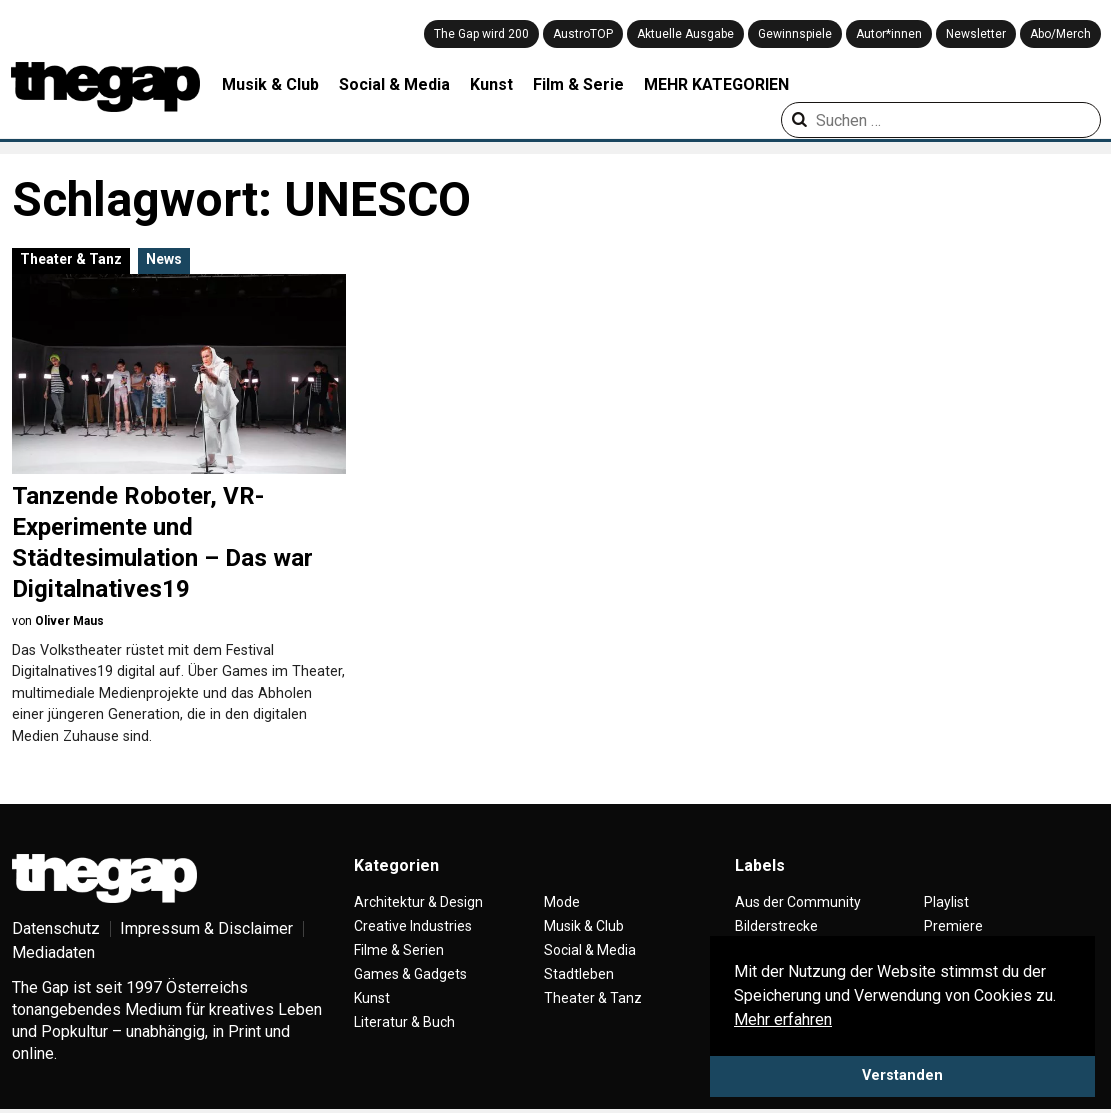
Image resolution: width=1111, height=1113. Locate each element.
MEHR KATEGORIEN (716, 84)
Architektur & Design (418, 902)
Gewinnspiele (795, 34)
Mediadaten (53, 952)
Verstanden (902, 1075)
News (164, 259)
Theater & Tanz (71, 259)
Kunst (491, 84)
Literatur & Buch (404, 1022)
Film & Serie (578, 84)
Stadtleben (579, 974)
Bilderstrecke (776, 926)
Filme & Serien (399, 950)
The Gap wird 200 (481, 34)
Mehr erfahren (783, 1019)
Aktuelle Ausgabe (685, 34)
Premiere (953, 926)
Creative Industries (413, 926)
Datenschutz (56, 928)
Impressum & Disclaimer (206, 928)
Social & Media (394, 84)
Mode (562, 902)
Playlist (946, 902)
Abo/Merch (1060, 34)
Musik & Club (270, 84)
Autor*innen (889, 34)
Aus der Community (798, 902)
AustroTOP (583, 34)
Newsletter (976, 34)
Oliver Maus (69, 621)
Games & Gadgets (410, 974)
